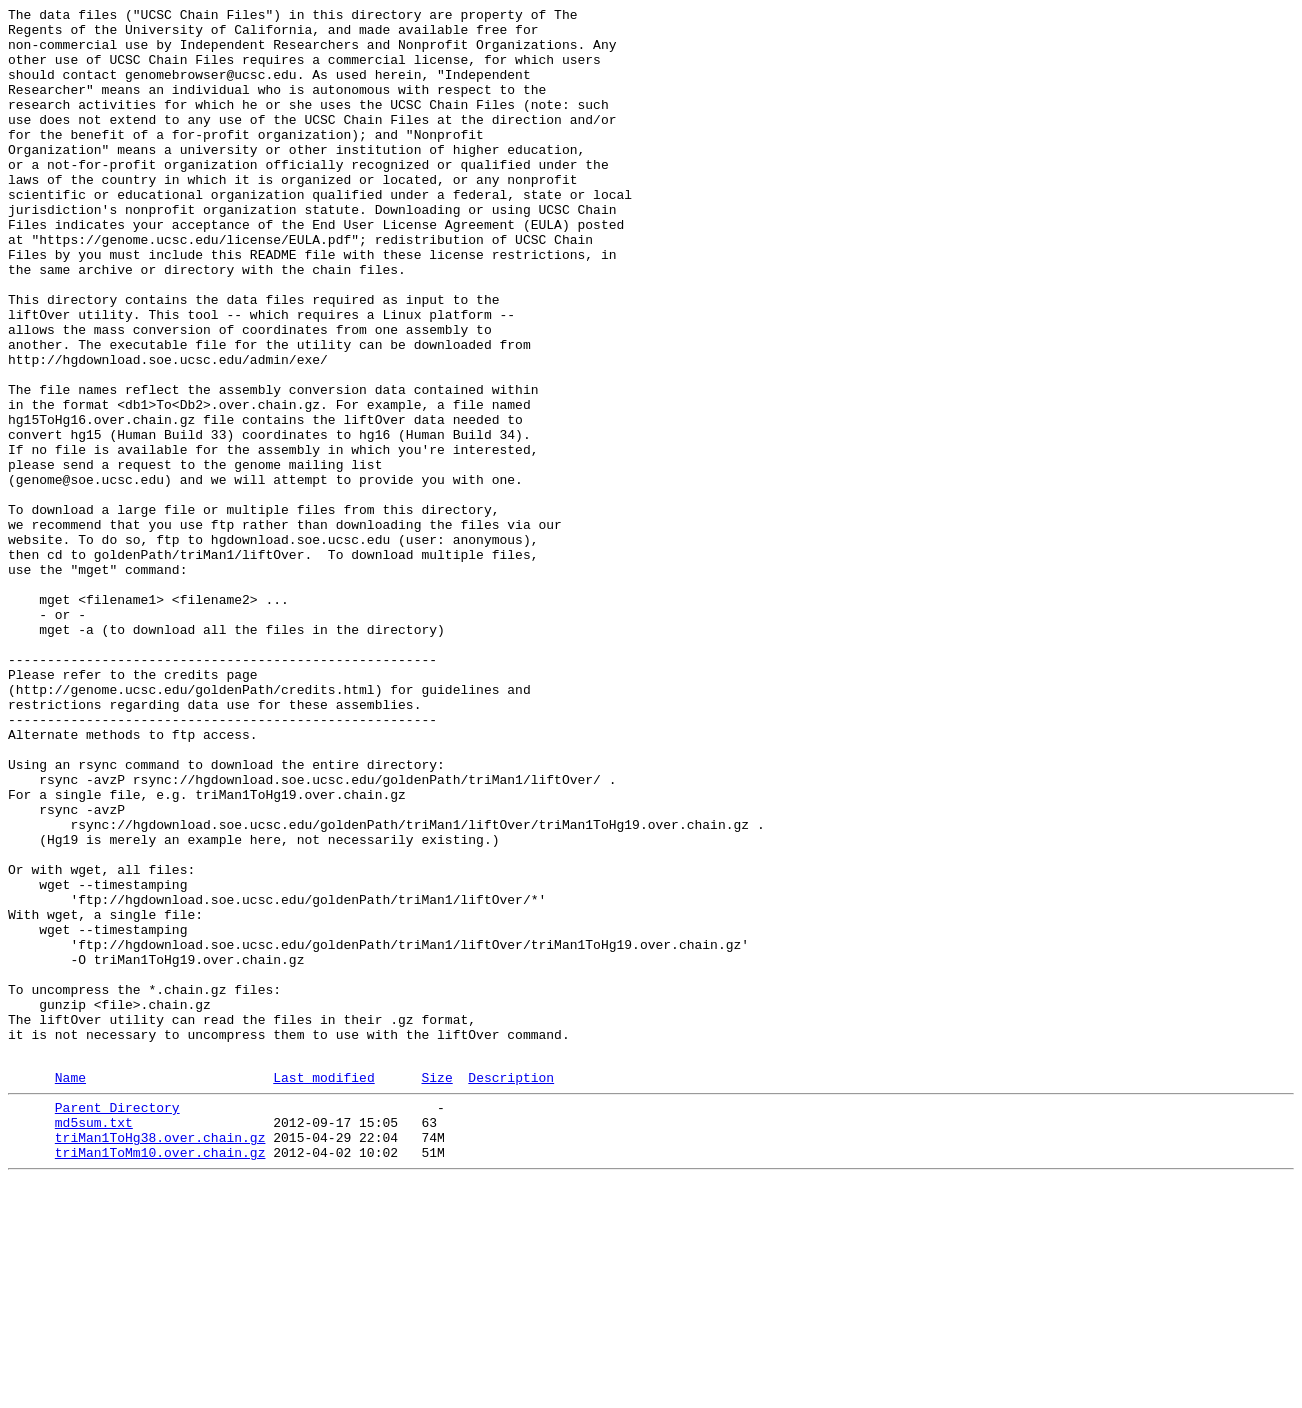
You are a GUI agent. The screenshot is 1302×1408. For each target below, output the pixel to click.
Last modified (323, 1290)
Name (70, 1290)
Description (511, 1290)
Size (436, 1290)
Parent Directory (117, 1323)
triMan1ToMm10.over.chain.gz (160, 1377)
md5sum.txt (94, 1341)
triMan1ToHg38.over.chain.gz (160, 1359)
